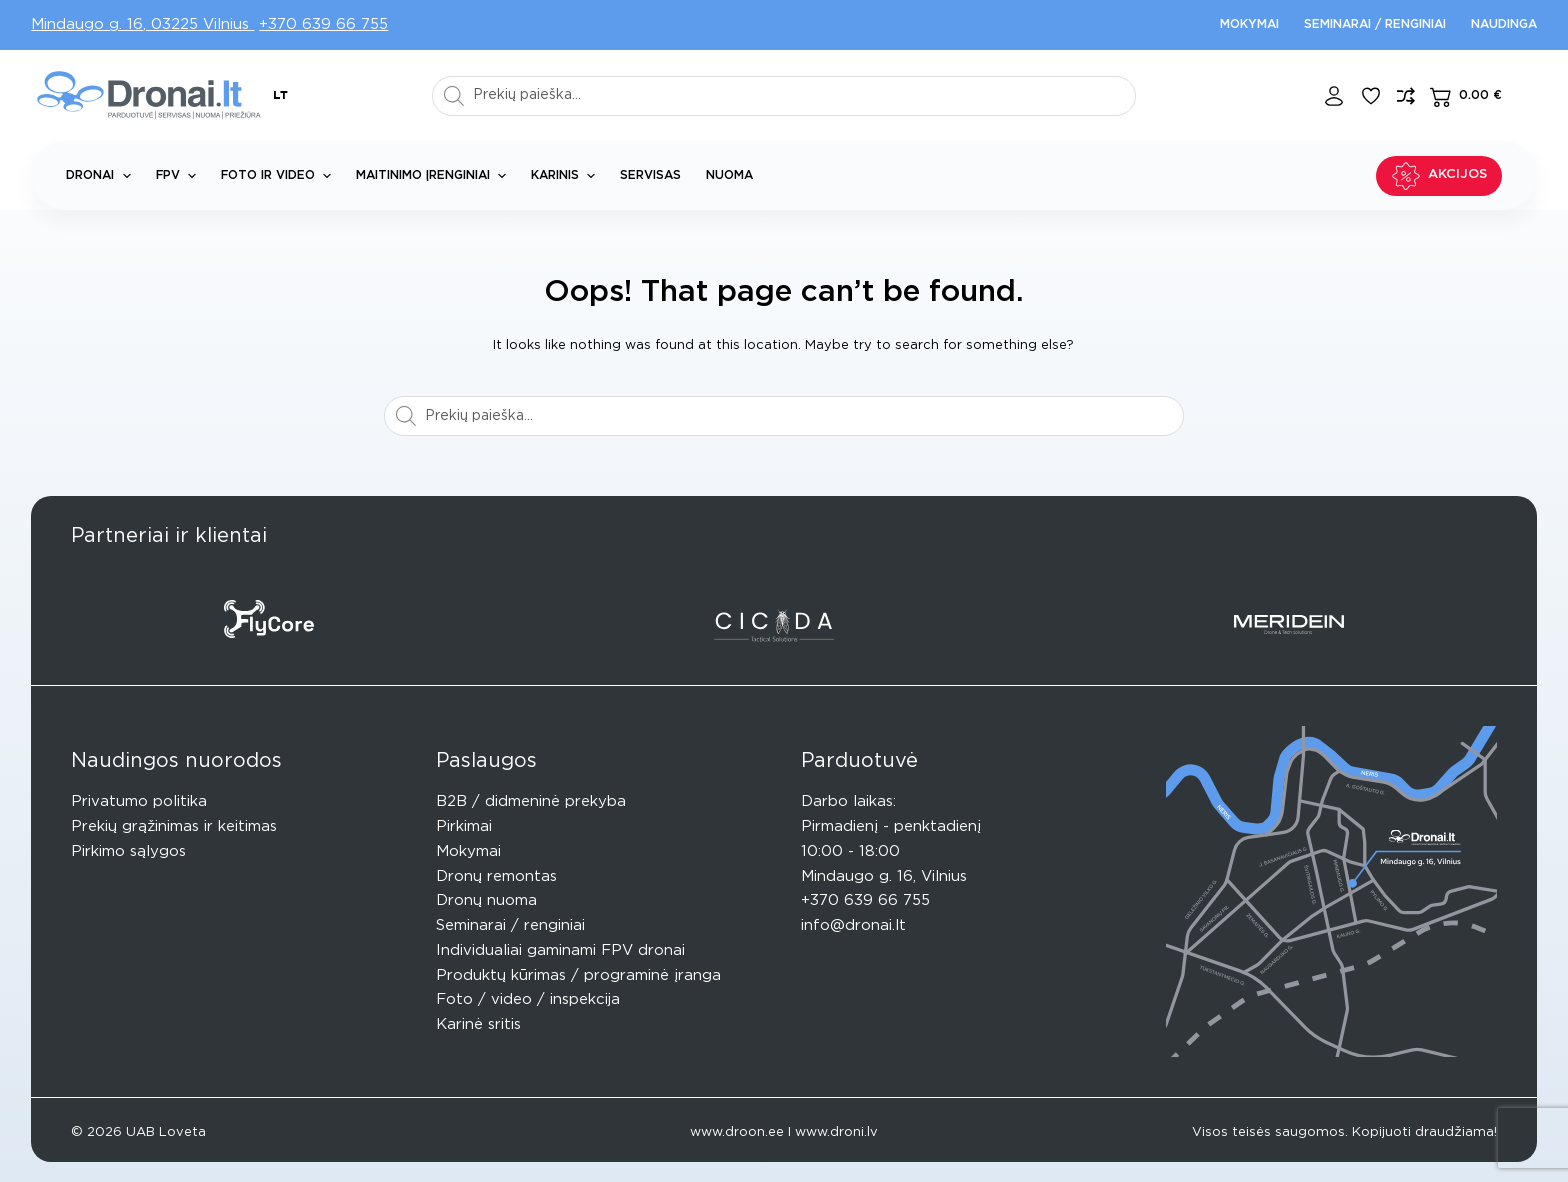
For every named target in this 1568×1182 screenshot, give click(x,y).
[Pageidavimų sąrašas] (1371, 96)
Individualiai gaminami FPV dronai (560, 950)
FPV (180, 176)
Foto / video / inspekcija (528, 999)
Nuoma (729, 175)
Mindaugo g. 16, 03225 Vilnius (142, 24)
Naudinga (1504, 24)
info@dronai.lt (853, 925)
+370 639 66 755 (323, 24)
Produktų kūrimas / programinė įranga (578, 975)
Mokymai (1249, 24)
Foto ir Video (280, 176)
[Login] (1334, 96)
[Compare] (1406, 96)
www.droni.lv (836, 1132)
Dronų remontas (496, 876)
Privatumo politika (139, 801)
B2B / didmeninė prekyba (531, 801)
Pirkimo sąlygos (128, 851)
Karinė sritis (478, 1024)
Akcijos (1439, 176)
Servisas (650, 175)
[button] (280, 96)
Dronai (102, 176)
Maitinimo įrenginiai (435, 176)
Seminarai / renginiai (1375, 24)
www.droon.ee (737, 1132)
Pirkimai (464, 826)
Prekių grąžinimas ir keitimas (174, 826)
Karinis (567, 176)
